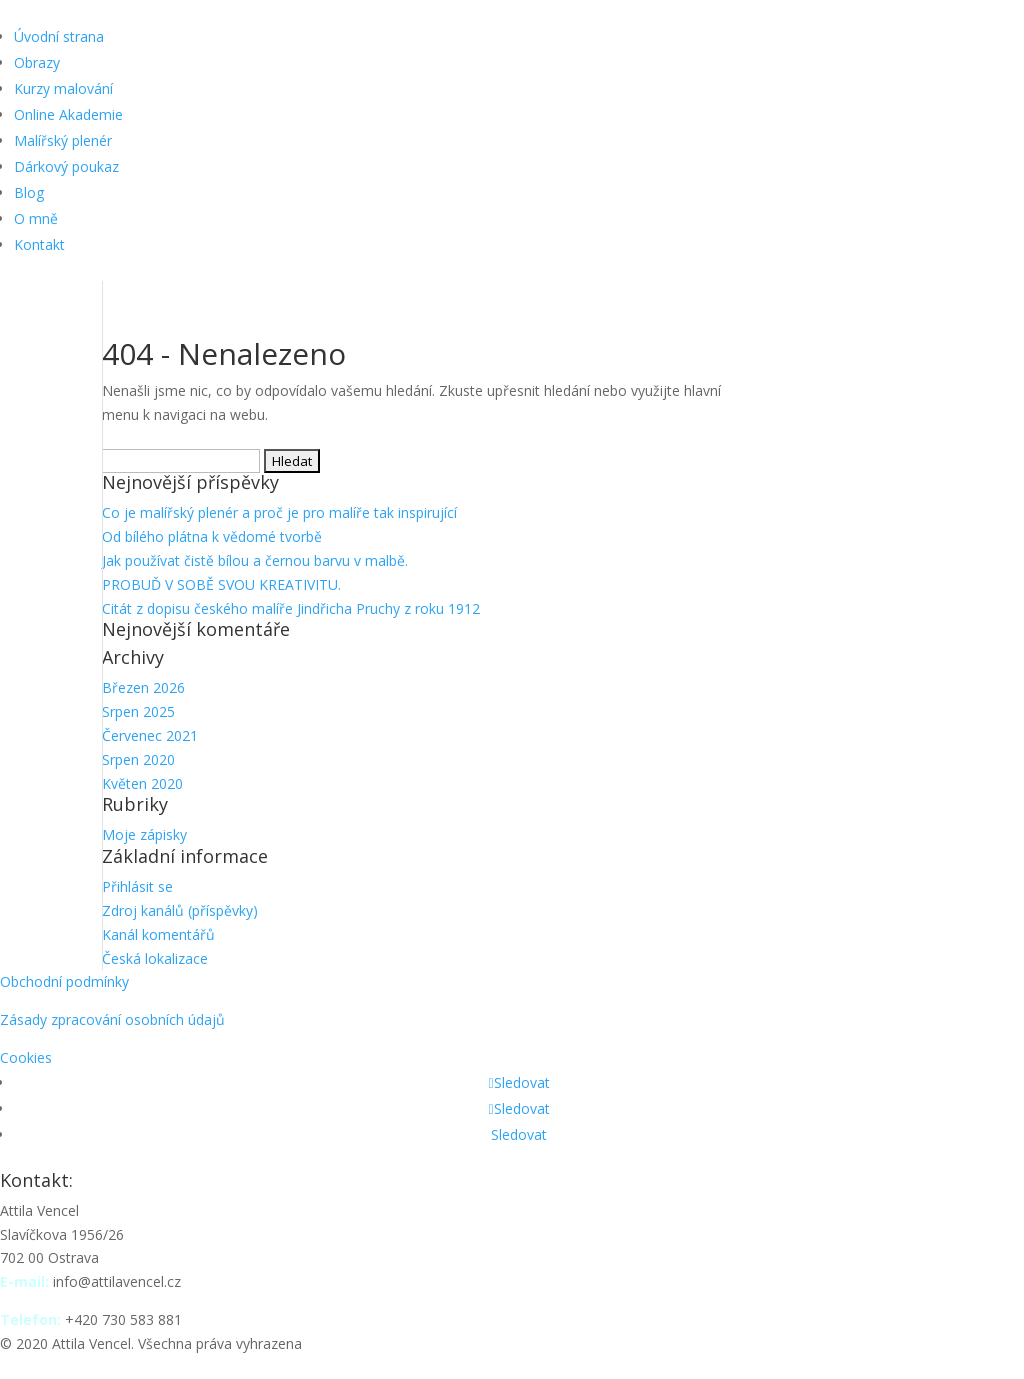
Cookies (26, 1057)
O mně (36, 218)
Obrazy (37, 62)
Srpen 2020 (138, 759)
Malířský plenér (63, 140)
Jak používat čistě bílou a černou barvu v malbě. (255, 560)
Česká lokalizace (155, 958)
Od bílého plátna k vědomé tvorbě (212, 536)
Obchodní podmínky (64, 981)
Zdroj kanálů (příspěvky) (180, 910)
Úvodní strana (59, 36)
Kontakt (39, 244)
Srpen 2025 (138, 711)
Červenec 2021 (150, 735)
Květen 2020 (142, 783)
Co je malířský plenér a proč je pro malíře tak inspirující (279, 512)
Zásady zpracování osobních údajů (112, 1019)
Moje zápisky (144, 834)
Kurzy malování (63, 88)
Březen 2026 (143, 687)
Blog (29, 192)
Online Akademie (68, 114)
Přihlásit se (137, 886)
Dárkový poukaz (66, 166)
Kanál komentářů (158, 934)
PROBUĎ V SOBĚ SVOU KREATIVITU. (221, 584)
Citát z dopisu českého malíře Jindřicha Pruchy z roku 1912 (291, 608)
